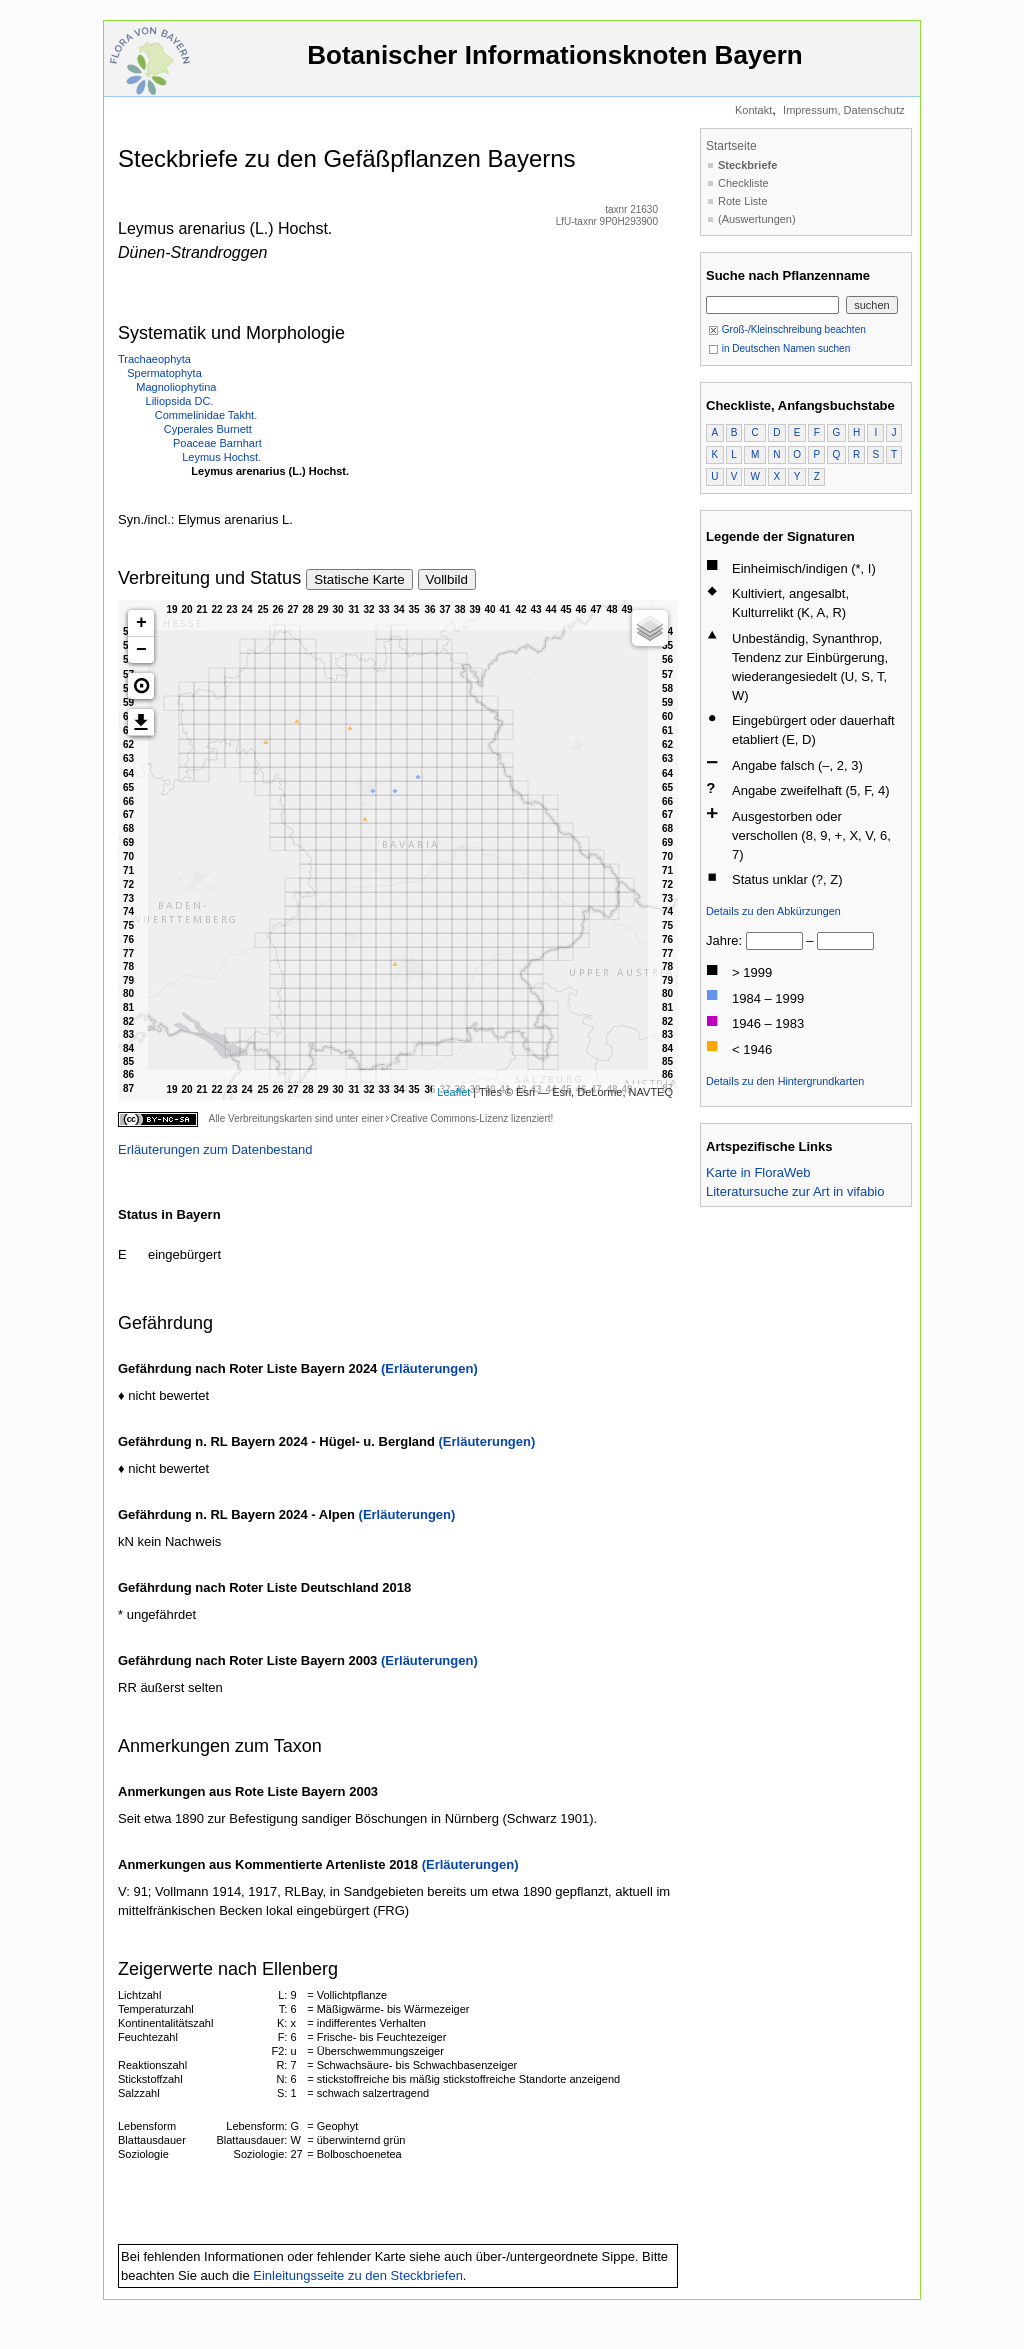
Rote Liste (743, 201)
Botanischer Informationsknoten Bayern (555, 64)
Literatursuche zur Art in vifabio (795, 1191)
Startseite (731, 146)
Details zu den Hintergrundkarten (785, 1081)
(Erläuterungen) (429, 1368)
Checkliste (743, 183)
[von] (774, 941)
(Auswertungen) (757, 219)
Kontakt (753, 110)
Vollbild (447, 579)
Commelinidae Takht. (206, 415)
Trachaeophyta (154, 359)
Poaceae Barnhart (217, 443)
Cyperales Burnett (208, 429)
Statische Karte (359, 579)
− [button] (141, 650)
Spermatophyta (164, 373)
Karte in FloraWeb (758, 1172)
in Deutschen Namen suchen (779, 348)
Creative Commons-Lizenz (449, 1118)
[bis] (845, 941)
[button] (141, 686)
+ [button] (141, 623)
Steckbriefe (747, 165)
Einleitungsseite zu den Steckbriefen (358, 2275)
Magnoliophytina (176, 387)
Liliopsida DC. (180, 401)
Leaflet (453, 1092)
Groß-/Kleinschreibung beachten (787, 329)
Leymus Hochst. (221, 457)
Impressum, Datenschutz (844, 110)
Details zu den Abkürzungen (773, 911)
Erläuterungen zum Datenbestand (215, 1149)
